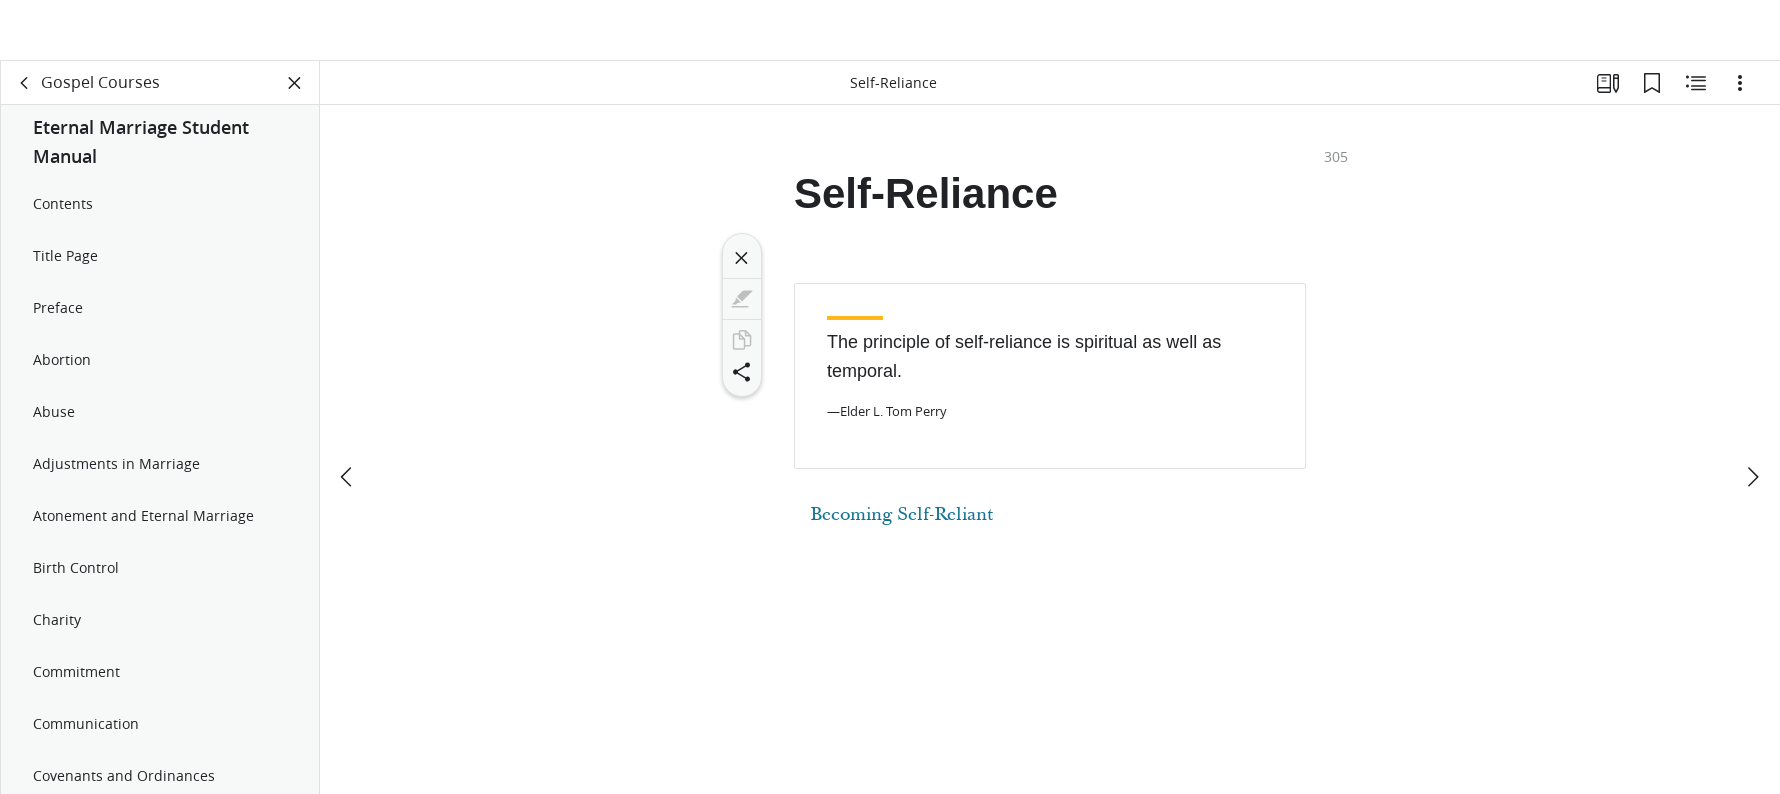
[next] (1752, 417)
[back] (25, 96)
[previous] (348, 417)
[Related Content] (1696, 96)
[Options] (1740, 96)
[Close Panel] (295, 96)
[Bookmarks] (1652, 96)
